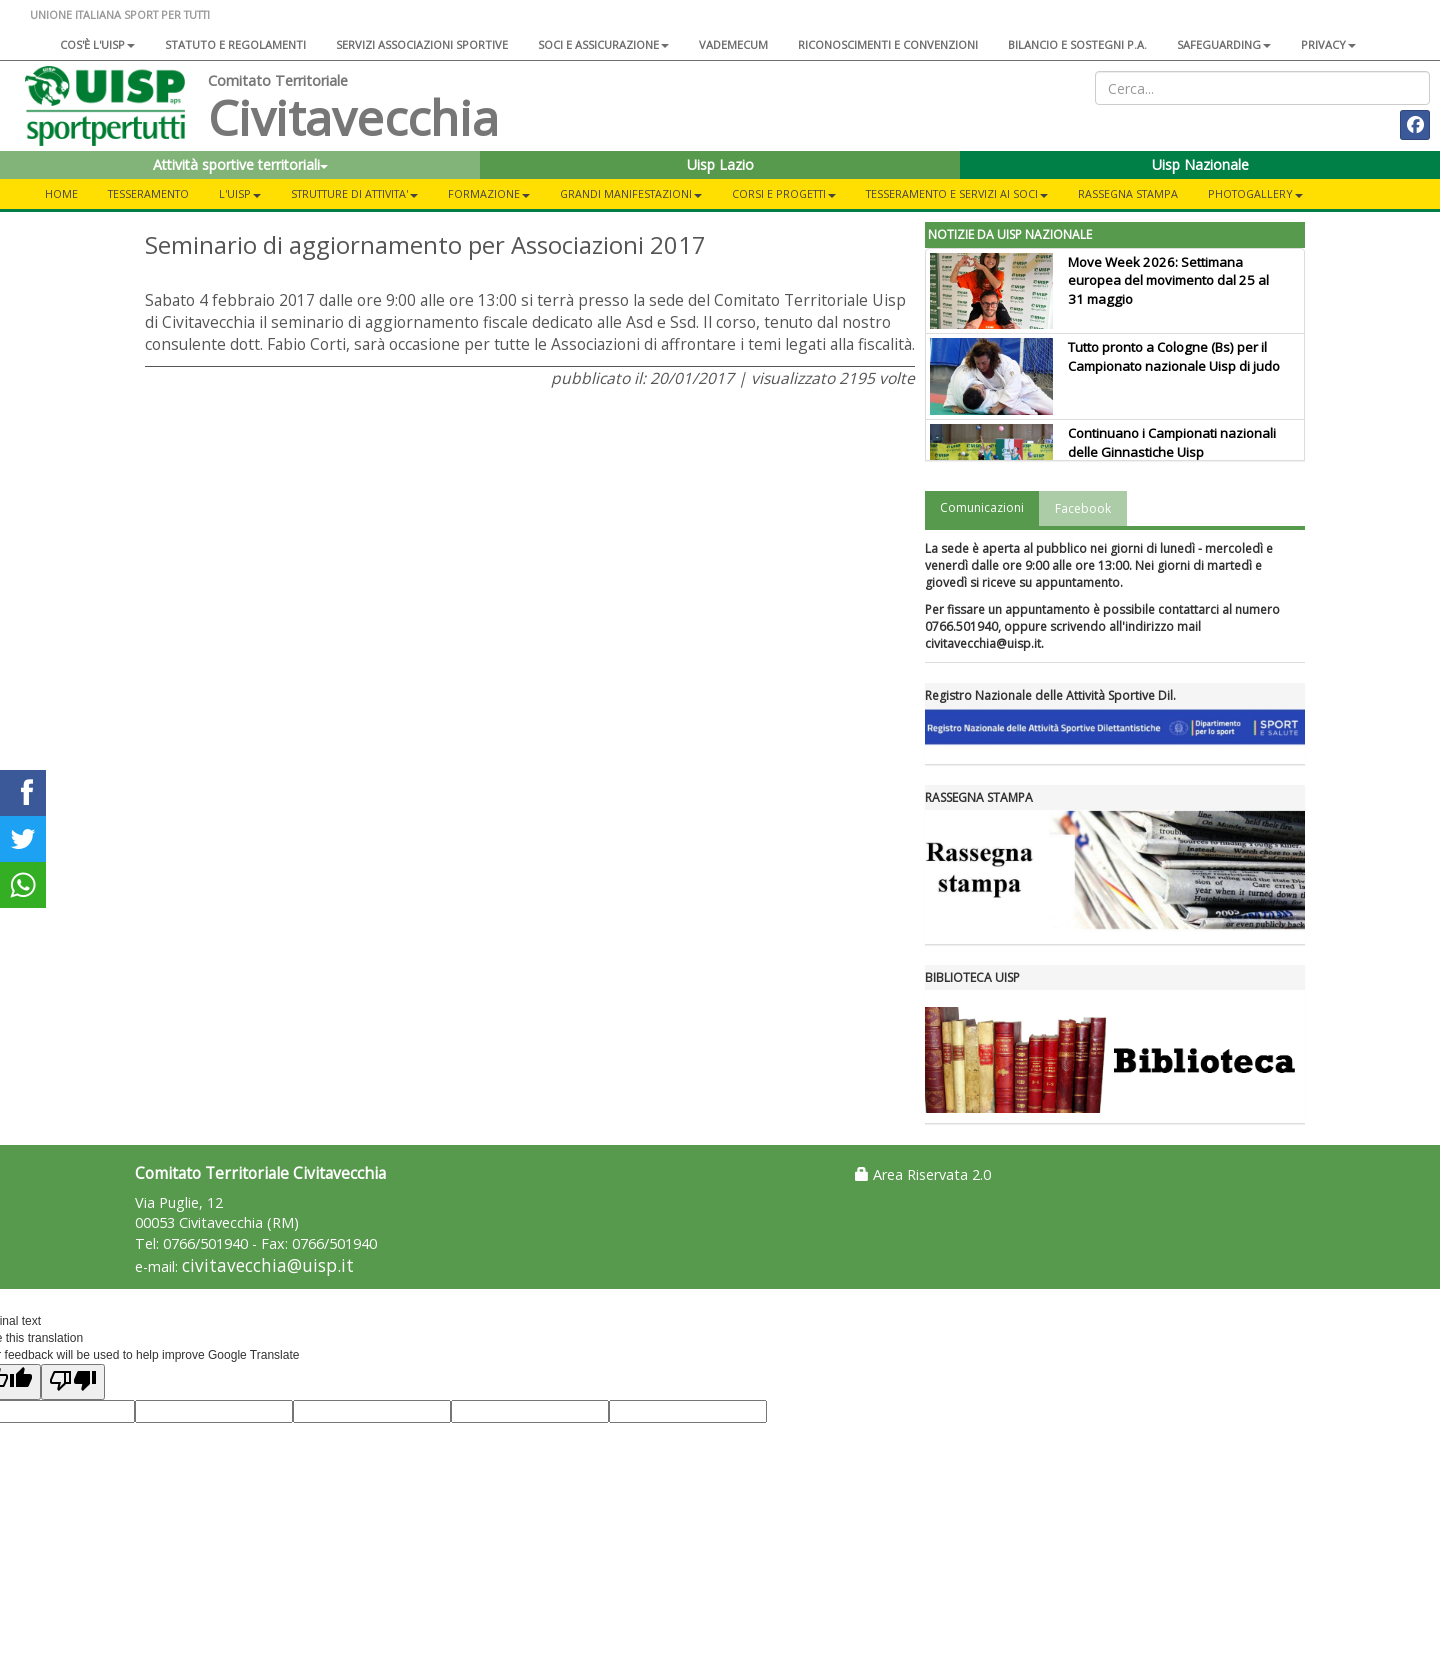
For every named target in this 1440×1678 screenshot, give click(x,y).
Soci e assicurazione (603, 44)
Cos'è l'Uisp (97, 44)
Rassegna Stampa (1128, 193)
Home (61, 193)
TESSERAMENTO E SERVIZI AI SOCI (957, 193)
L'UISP (240, 193)
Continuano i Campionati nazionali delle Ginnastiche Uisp (1172, 442)
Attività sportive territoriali (240, 164)
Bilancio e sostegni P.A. (1077, 44)
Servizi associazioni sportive (422, 44)
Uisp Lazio (720, 164)
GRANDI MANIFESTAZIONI (631, 193)
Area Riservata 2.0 (923, 1174)
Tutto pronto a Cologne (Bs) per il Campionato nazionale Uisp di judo (1174, 356)
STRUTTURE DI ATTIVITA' (354, 193)
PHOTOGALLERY (1255, 193)
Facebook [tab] (1083, 508)
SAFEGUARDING (1224, 44)
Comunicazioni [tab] (982, 507)
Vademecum (733, 44)
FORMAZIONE (489, 193)
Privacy (1328, 44)
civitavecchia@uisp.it (268, 1265)
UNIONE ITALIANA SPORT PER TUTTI (120, 14)
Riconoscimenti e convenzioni (888, 44)
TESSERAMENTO (148, 193)
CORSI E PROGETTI (784, 193)
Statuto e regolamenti (235, 44)
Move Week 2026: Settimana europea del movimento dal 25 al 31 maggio (1168, 281)
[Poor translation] (73, 1381)
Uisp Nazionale (1200, 164)
